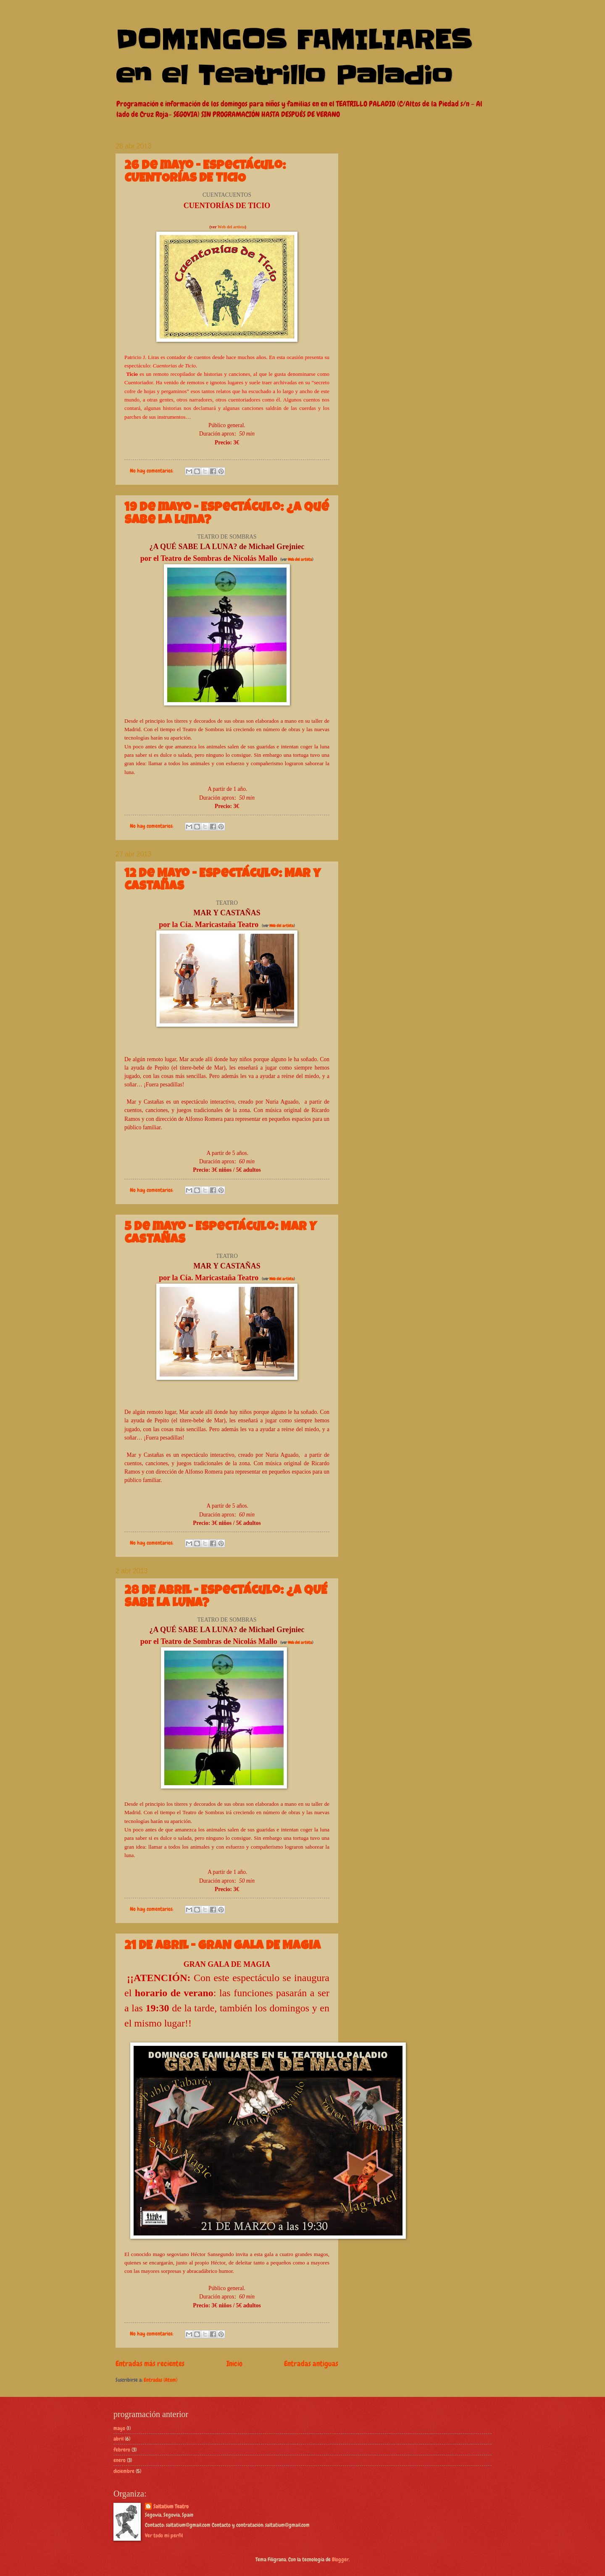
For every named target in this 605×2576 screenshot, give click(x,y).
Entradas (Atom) (160, 2379)
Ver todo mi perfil (164, 2535)
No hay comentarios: (152, 470)
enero (119, 2460)
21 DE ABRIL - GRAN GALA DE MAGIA (222, 1946)
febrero (121, 2449)
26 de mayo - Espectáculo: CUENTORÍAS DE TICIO (205, 172)
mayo (119, 2428)
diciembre (123, 2471)
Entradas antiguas (311, 2363)
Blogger (340, 2559)
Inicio (234, 2363)
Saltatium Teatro (171, 2506)
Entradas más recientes (150, 2363)
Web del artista (231, 227)
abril (118, 2438)
